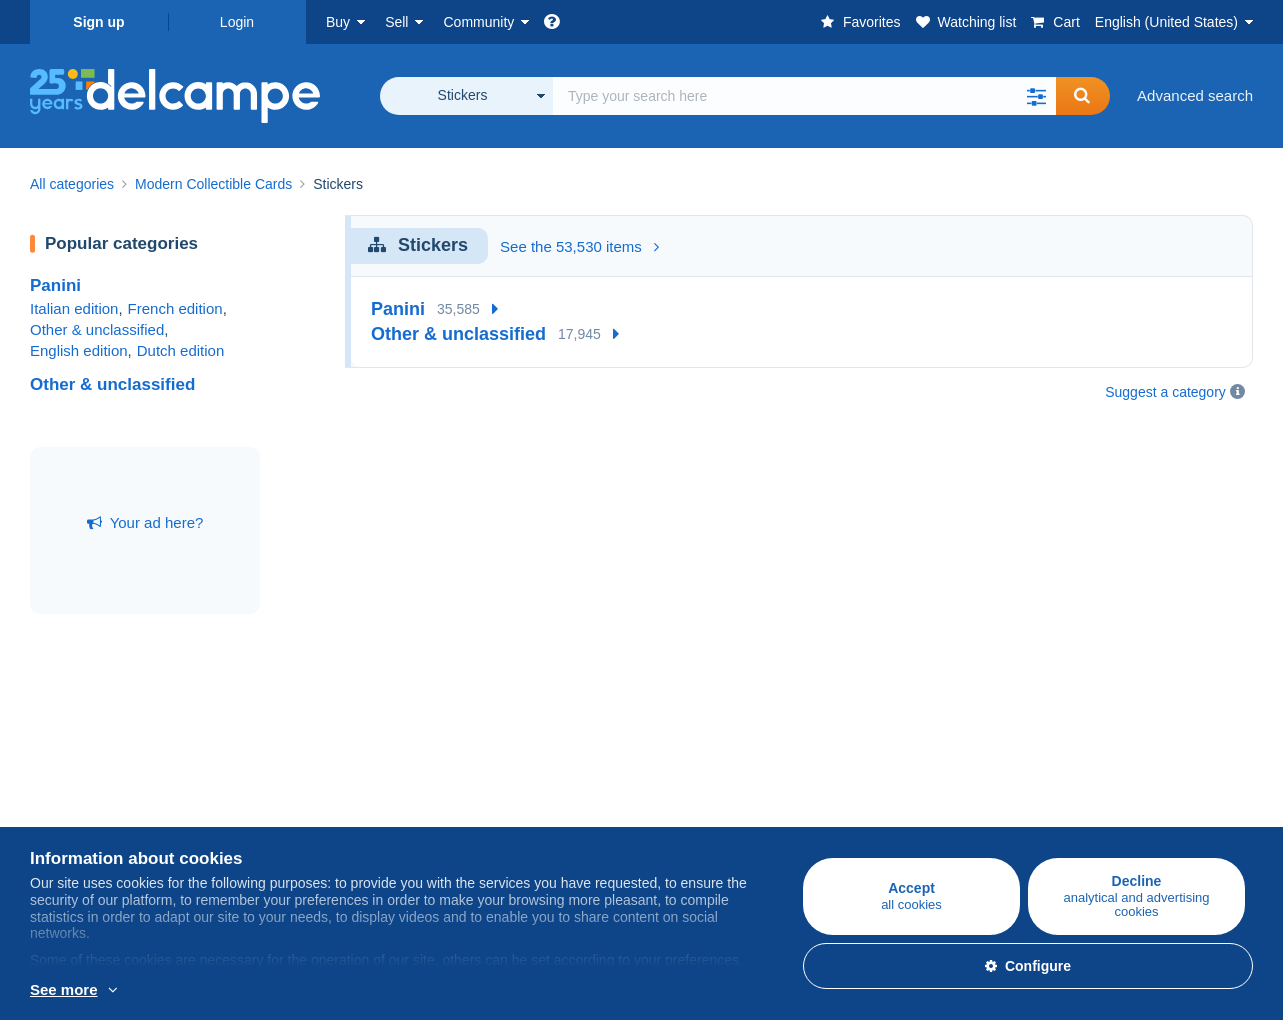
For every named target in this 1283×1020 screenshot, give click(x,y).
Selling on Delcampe (303, 752)
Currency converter (1113, 752)
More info (61, 991)
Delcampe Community (512, 752)
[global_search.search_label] (804, 96)
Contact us (881, 832)
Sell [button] (396, 22)
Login (237, 22)
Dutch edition (181, 350)
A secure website (901, 752)
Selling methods (287, 820)
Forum (459, 820)
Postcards (63, 820)
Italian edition (74, 308)
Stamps (55, 796)
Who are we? (685, 752)
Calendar (468, 796)
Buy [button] (338, 22)
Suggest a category (1165, 392)
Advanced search (1195, 95)
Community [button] (478, 22)
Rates (253, 796)
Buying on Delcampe (99, 752)
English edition (79, 350)
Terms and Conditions (713, 820)
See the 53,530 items (579, 246)
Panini (55, 285)
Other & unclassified (97, 329)
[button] (1036, 96)
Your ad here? (145, 522)
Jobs (667, 796)
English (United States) (1166, 22)
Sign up (98, 22)
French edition (175, 308)
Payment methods (905, 796)
